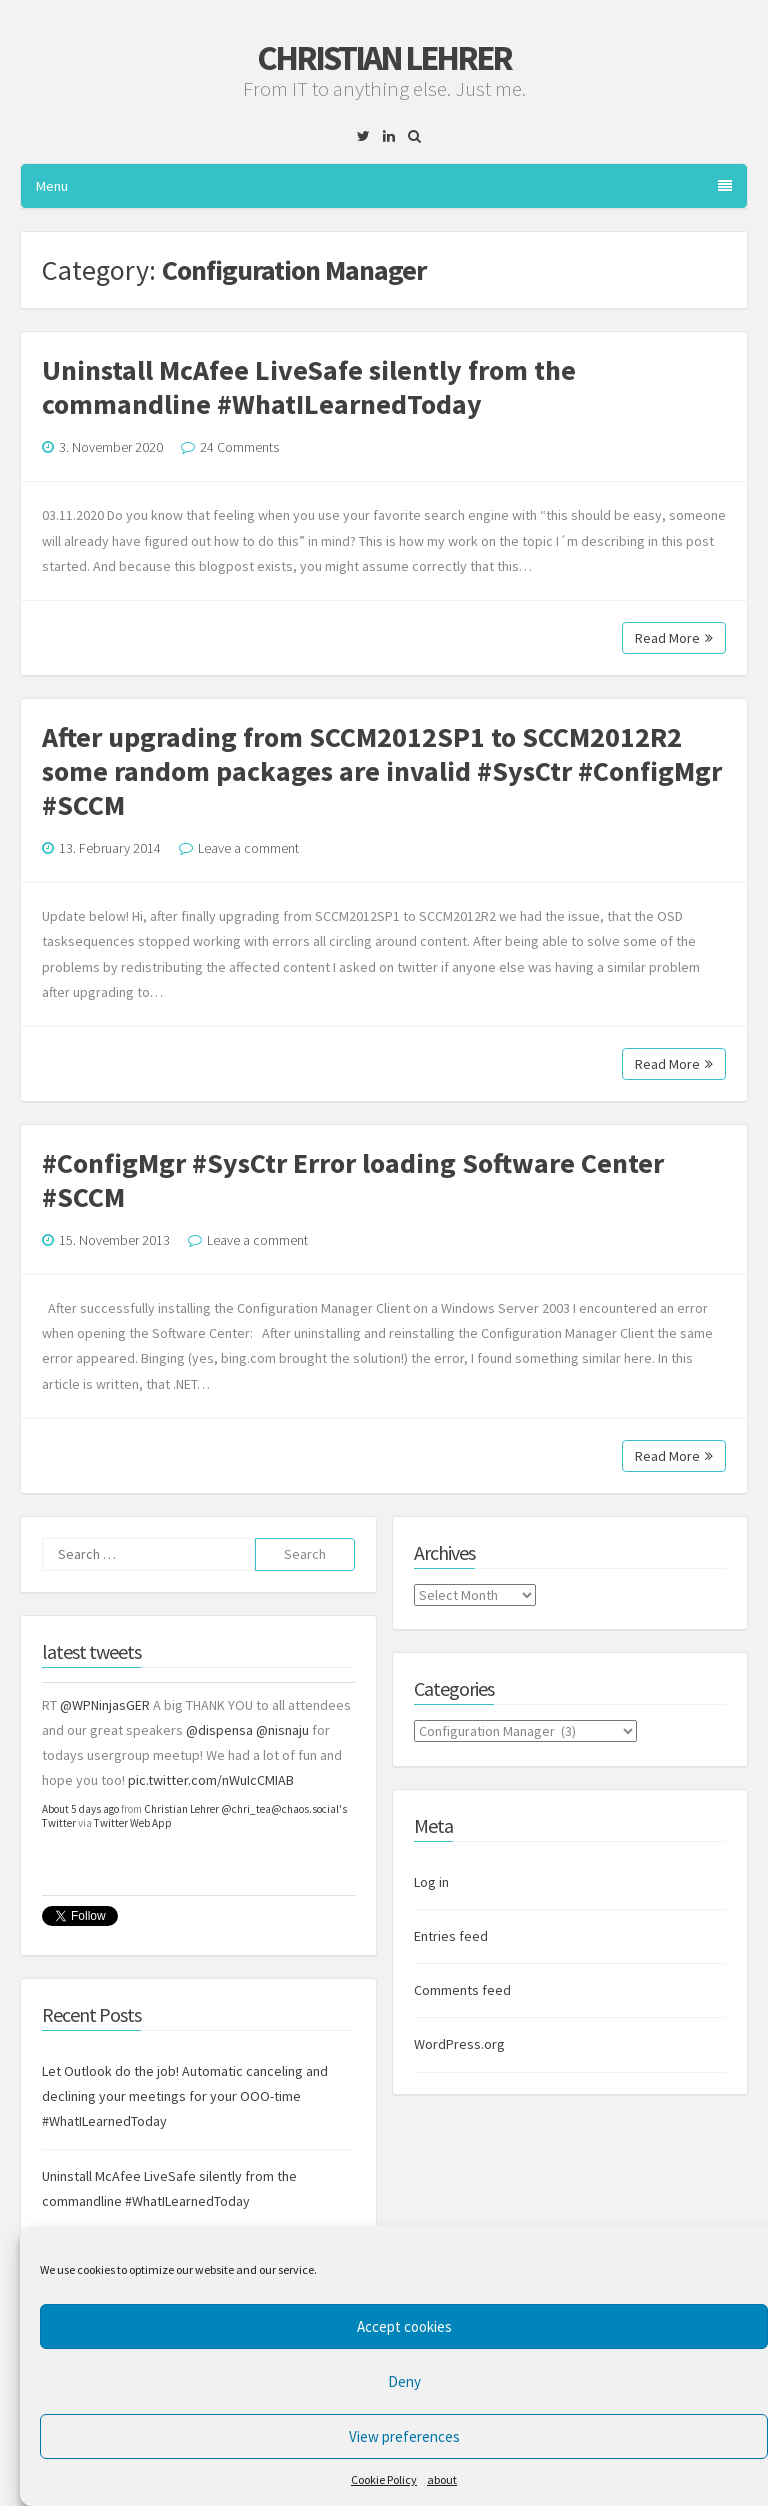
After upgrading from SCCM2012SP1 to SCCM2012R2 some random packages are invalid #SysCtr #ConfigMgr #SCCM (382, 771)
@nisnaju (282, 1730)
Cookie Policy (384, 2479)
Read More (674, 638)
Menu (384, 186)
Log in (431, 1882)
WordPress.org (459, 2044)
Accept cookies (404, 2326)
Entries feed (451, 1936)
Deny (404, 2381)
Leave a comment (248, 848)
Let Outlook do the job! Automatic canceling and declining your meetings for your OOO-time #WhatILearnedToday (185, 2096)
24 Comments (239, 447)
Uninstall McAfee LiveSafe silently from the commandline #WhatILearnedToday (309, 387)
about (442, 2479)
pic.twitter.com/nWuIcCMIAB (211, 1780)
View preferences (404, 2436)
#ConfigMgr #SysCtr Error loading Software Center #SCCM (353, 1180)
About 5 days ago (80, 1809)
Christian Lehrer (384, 58)
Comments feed (462, 1990)
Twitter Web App (133, 1823)
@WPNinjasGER (105, 1705)
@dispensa (219, 1730)
